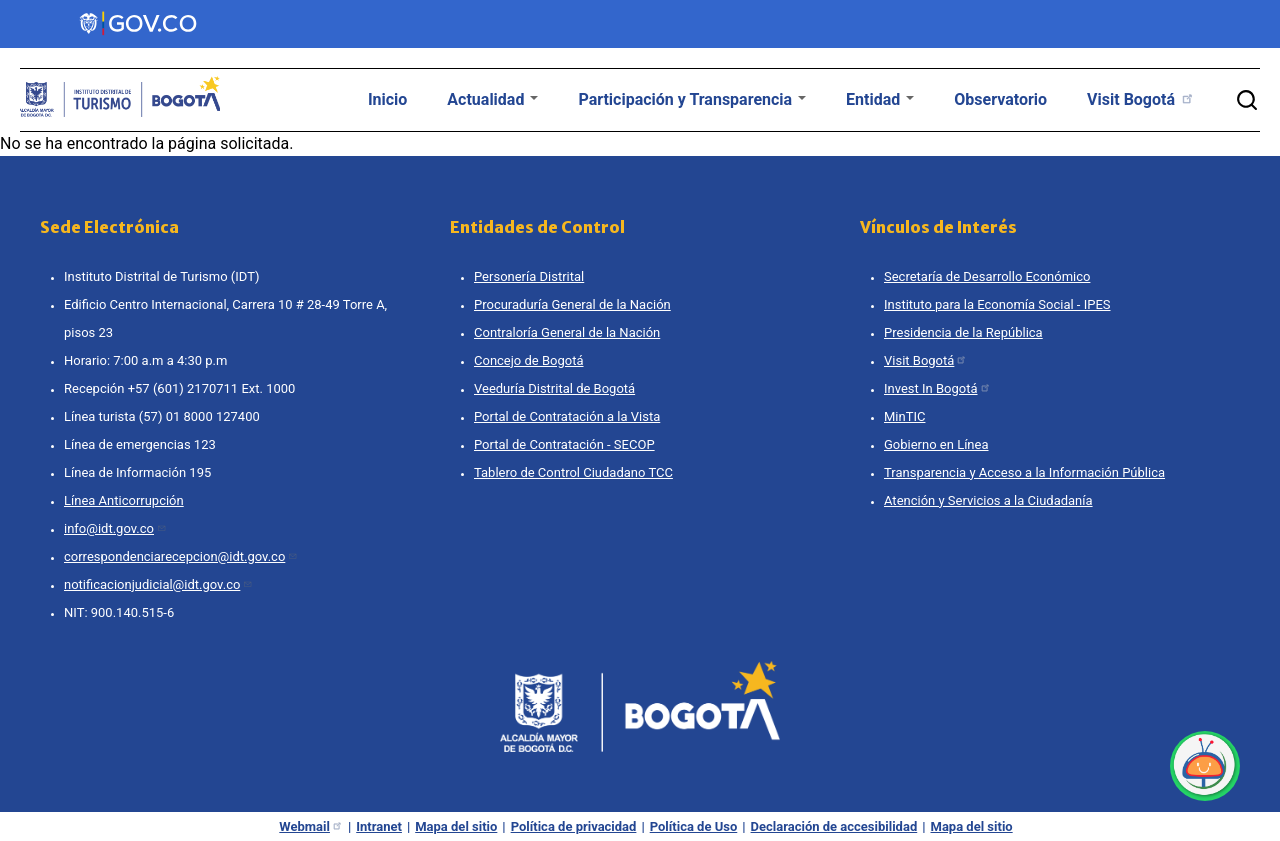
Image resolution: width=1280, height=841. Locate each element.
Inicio (387, 99)
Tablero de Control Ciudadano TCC (573, 472)
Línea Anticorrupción (124, 500)
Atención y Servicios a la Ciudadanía (988, 500)
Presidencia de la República (963, 332)
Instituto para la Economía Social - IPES (997, 304)
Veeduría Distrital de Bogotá (554, 388)
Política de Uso (694, 826)
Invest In (937, 388)
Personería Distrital (529, 276)
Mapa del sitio (456, 826)
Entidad (880, 99)
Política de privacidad (574, 826)
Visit (1141, 99)
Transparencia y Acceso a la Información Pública (1024, 472)
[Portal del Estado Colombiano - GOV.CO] (139, 24)
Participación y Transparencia (692, 99)
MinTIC (904, 416)
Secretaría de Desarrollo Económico (987, 276)
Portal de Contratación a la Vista (567, 416)
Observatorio (1000, 99)
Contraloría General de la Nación (567, 332)
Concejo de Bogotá (529, 360)
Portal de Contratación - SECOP (564, 444)
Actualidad (492, 99)
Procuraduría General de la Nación (572, 304)
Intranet (379, 826)
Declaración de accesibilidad (834, 826)
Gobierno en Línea (936, 444)
